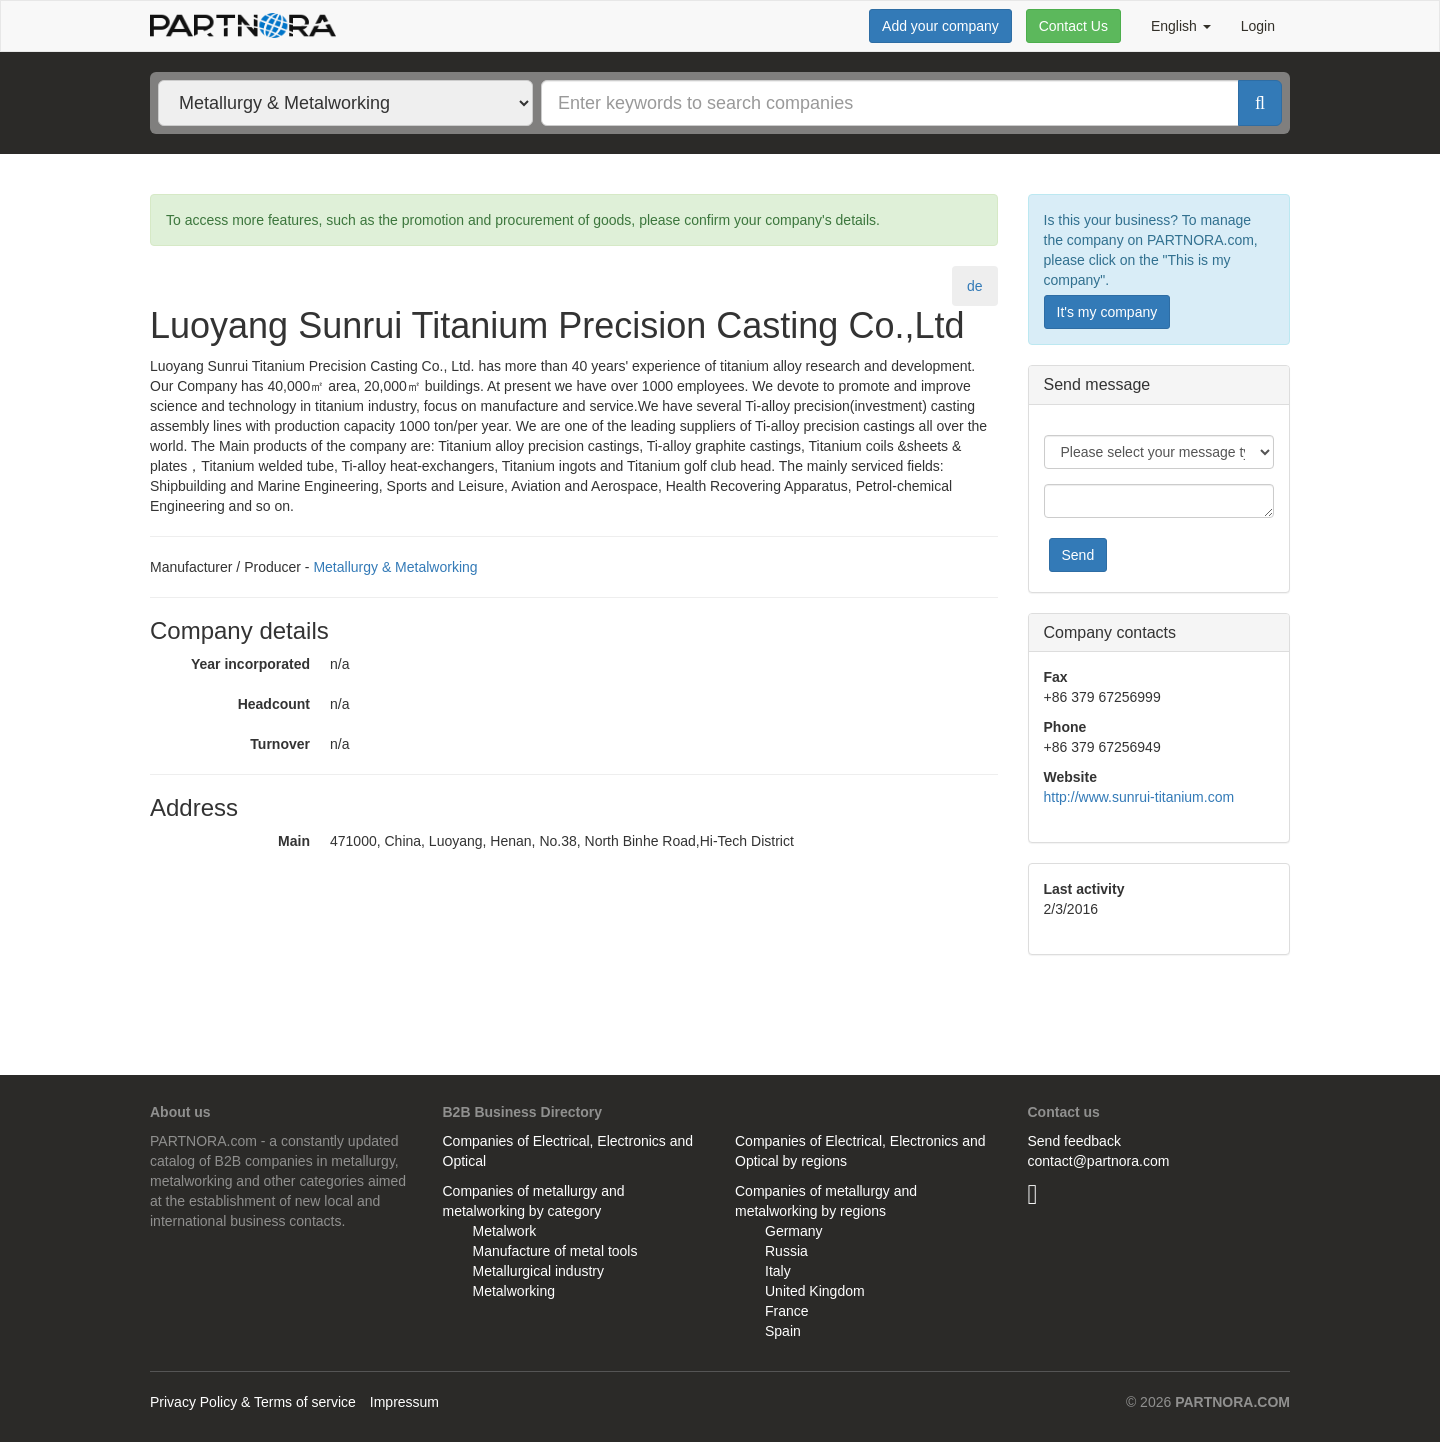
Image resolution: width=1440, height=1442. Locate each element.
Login (1258, 26)
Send (1078, 555)
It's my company (1107, 312)
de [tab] (975, 286)
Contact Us (1073, 26)
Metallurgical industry (539, 1271)
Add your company (940, 26)
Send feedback (1074, 1141)
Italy (778, 1271)
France (787, 1311)
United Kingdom (815, 1291)
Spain (783, 1331)
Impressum (404, 1402)
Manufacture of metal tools (555, 1251)
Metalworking (514, 1291)
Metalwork (505, 1231)
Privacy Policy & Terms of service (253, 1402)
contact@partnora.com (1099, 1161)
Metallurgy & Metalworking (395, 567)
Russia (786, 1251)
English (1181, 26)
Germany (794, 1231)
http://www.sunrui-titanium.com (1139, 797)
